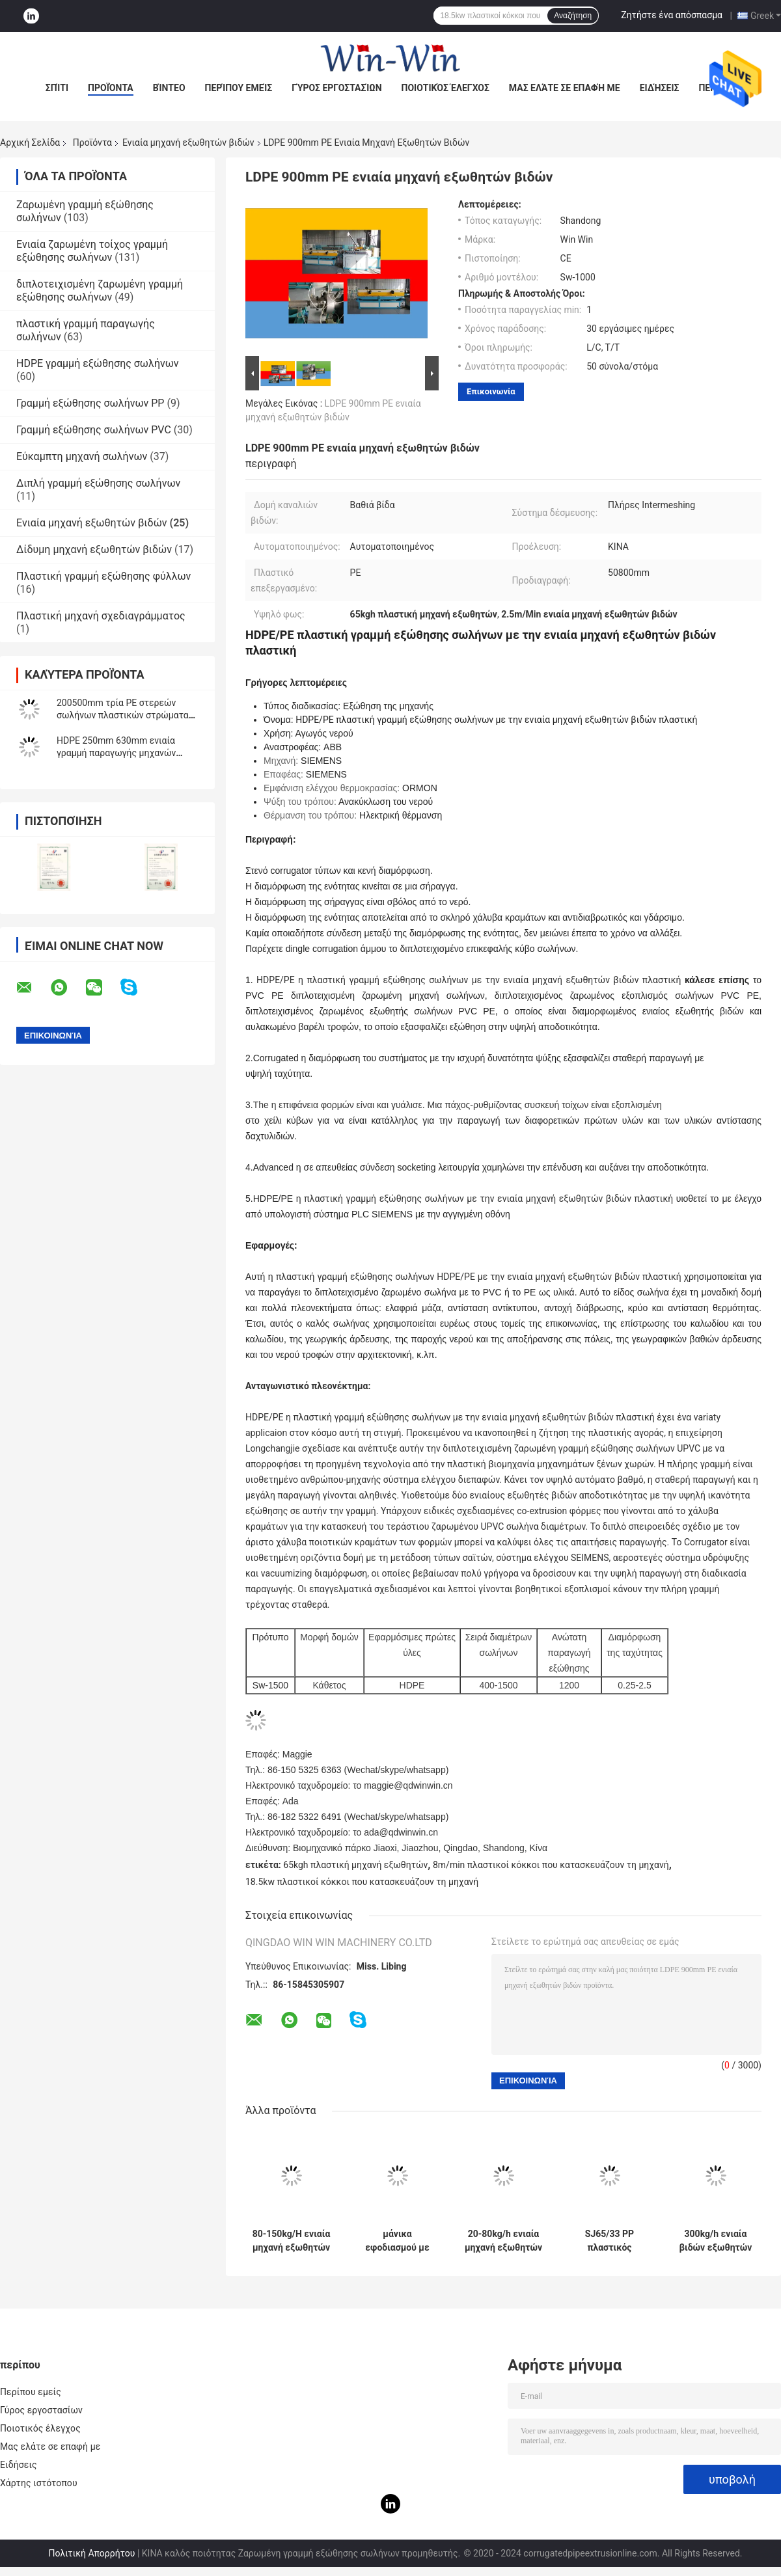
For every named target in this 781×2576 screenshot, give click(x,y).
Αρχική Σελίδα (30, 142)
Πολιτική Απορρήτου (91, 2553)
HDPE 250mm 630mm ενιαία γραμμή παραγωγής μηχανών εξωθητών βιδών (116, 752)
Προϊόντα (110, 88)
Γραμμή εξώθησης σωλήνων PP (90, 403)
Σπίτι (57, 88)
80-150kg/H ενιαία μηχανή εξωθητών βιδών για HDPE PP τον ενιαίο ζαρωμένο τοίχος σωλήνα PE (292, 2241)
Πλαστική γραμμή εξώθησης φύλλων (103, 576)
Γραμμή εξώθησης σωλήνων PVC (93, 430)
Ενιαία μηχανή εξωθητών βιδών (188, 142)
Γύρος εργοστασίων (336, 88)
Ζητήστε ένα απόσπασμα (671, 15)
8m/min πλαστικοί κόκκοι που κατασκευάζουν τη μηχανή (551, 1865)
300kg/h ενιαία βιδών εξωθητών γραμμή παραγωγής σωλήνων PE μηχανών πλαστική (715, 2241)
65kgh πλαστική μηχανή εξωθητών (355, 1865)
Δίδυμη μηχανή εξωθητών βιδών (94, 549)
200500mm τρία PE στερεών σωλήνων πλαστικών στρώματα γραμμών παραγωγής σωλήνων (123, 715)
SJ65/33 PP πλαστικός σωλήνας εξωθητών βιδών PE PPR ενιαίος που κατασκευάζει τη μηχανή (609, 2241)
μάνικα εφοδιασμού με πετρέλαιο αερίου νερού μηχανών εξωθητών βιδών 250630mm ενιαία (397, 2241)
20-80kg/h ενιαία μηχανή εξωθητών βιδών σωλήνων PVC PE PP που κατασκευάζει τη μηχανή (503, 2241)
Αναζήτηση (573, 15)
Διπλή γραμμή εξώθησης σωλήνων (98, 483)
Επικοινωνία (491, 391)
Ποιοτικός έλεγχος (445, 88)
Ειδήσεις (659, 88)
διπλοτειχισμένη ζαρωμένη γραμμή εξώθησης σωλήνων (99, 290)
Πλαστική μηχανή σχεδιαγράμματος (100, 616)
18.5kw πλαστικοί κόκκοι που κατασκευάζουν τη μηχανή (361, 1882)
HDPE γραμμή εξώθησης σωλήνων (97, 363)
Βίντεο (169, 88)
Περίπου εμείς (239, 88)
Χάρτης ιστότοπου (38, 2483)
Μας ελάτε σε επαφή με (564, 88)
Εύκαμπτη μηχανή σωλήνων (81, 456)
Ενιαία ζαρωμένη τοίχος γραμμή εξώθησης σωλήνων (92, 251)
